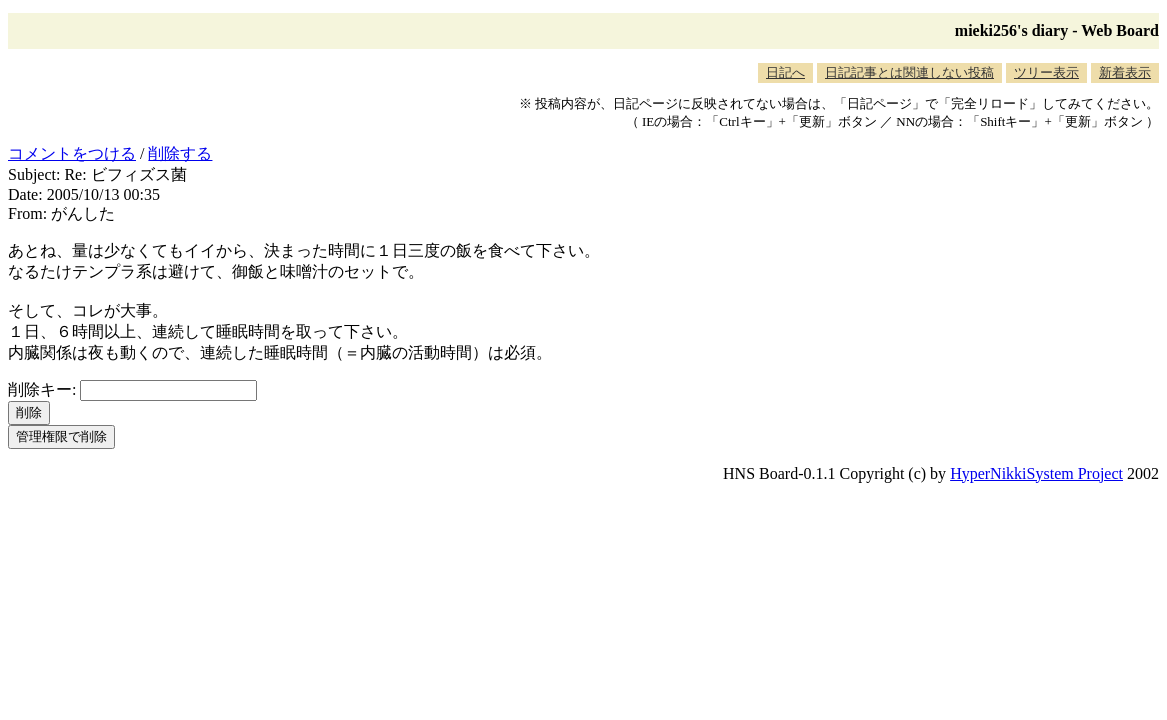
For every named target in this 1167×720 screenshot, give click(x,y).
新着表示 (1125, 72)
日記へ (785, 72)
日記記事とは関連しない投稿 (909, 72)
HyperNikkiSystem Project (1036, 473)
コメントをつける (72, 153)
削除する (180, 153)
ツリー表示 (1046, 72)
